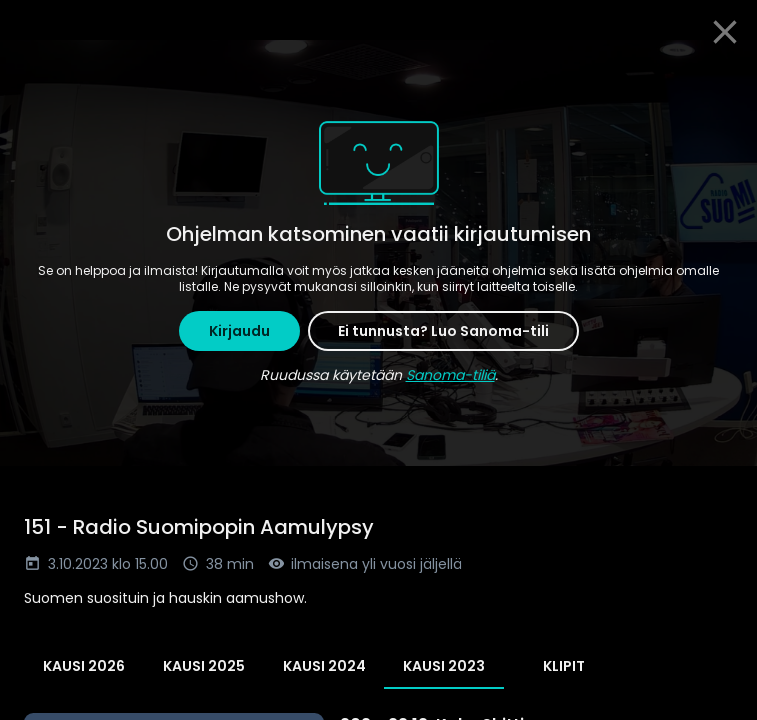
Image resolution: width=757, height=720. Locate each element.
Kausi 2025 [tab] (204, 666)
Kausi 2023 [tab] (444, 666)
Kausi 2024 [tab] (324, 666)
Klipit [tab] (564, 666)
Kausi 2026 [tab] (84, 666)
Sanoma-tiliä (450, 375)
